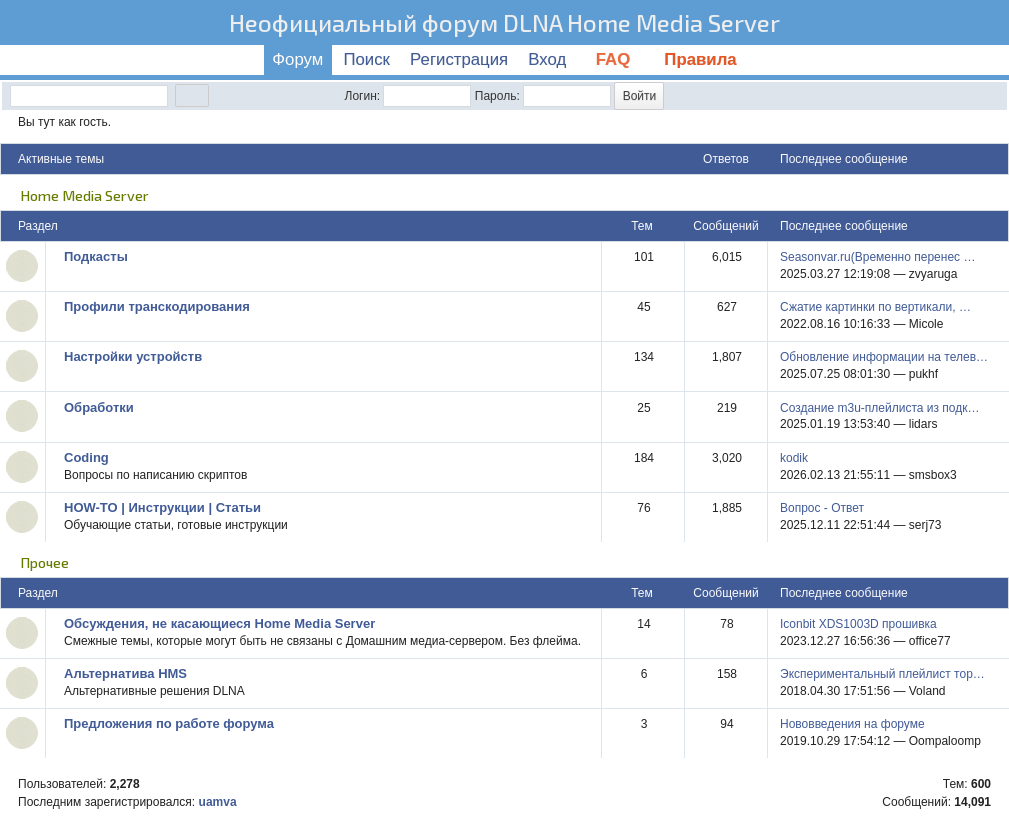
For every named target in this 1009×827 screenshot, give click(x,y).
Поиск (366, 59)
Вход (547, 59)
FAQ (615, 59)
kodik (794, 458)
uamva (218, 802)
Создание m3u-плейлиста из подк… (879, 408)
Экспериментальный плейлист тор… (882, 674)
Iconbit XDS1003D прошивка (858, 624)
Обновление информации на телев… (884, 357)
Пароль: (497, 96)
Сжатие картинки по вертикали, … (875, 307)
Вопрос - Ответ (822, 508)
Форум (297, 59)
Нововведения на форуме (852, 724)
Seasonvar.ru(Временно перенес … (877, 257)
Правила (700, 59)
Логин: (363, 96)
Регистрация (459, 59)
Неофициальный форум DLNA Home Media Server (504, 22)
